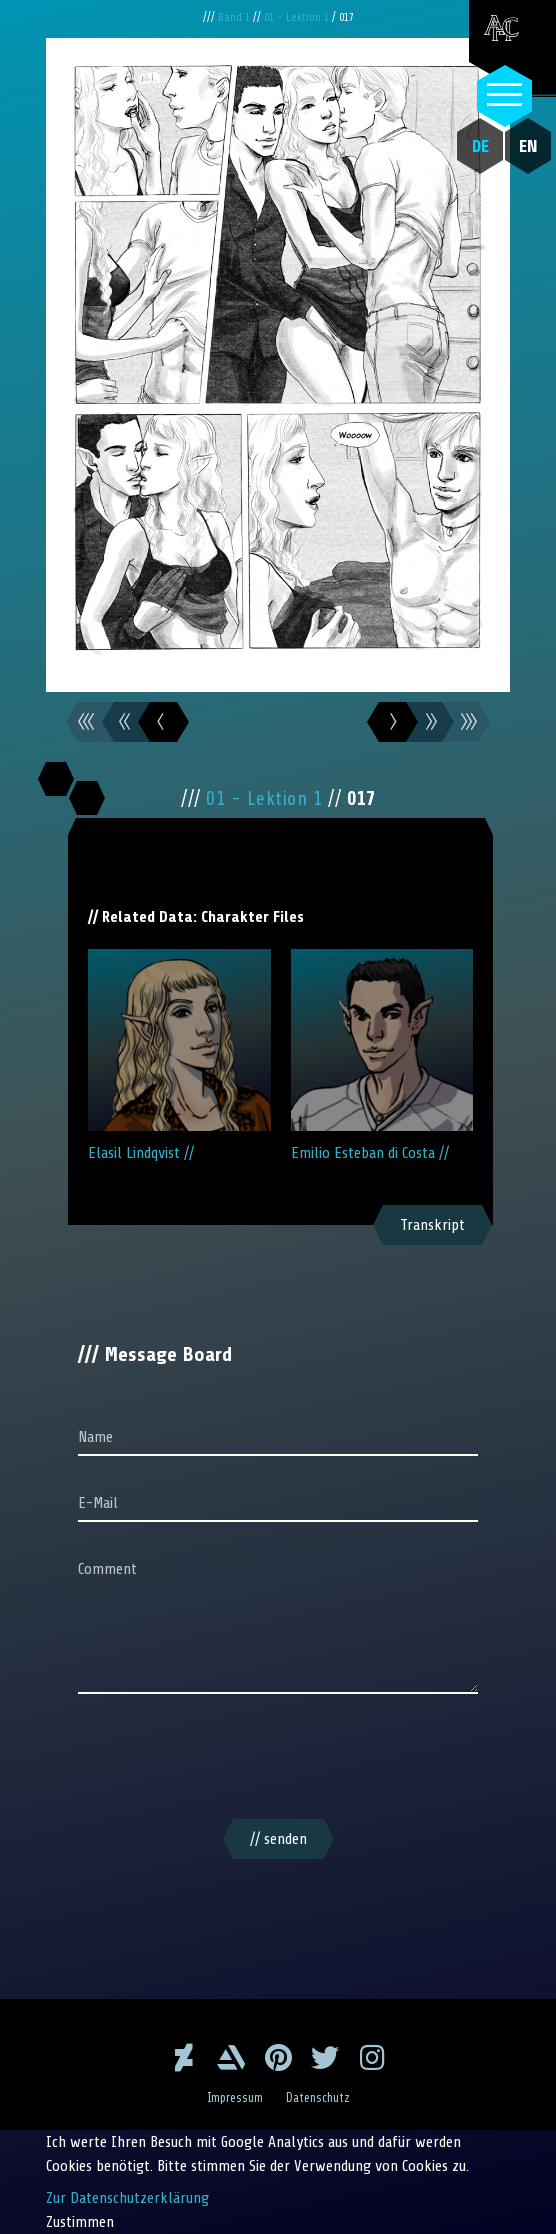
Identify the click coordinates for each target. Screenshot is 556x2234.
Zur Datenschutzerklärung (127, 2198)
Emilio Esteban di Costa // (382, 1056)
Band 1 (235, 17)
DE (480, 146)
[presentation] (278, 1760)
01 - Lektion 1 (298, 17)
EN (528, 146)
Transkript (432, 1225)
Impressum (235, 2098)
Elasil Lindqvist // (179, 1056)
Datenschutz (318, 2098)
